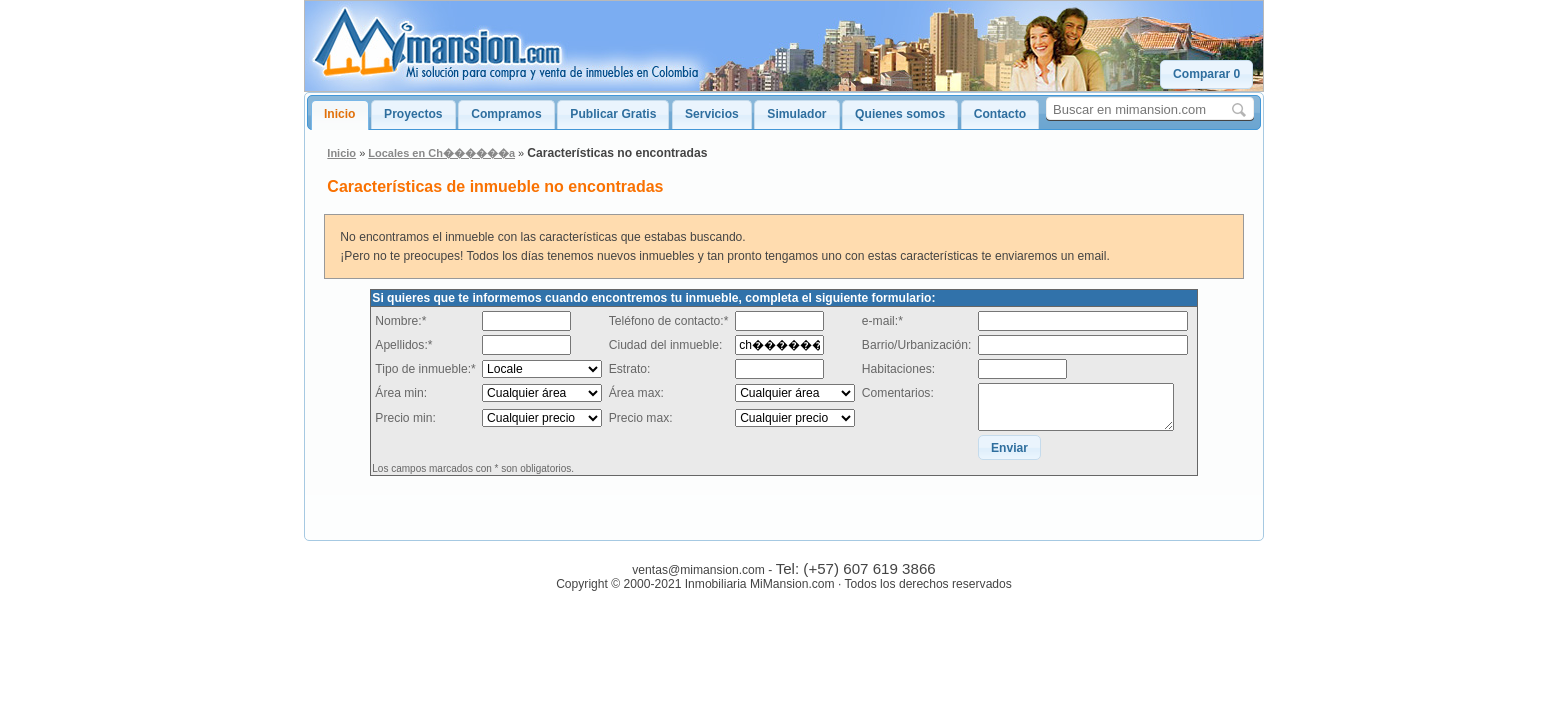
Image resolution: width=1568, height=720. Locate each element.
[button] (1206, 74)
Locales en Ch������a (441, 153)
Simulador (796, 114)
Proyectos (413, 114)
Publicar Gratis (613, 114)
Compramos (506, 114)
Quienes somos (900, 114)
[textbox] (779, 345)
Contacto (1000, 114)
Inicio (340, 114)
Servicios (712, 114)
